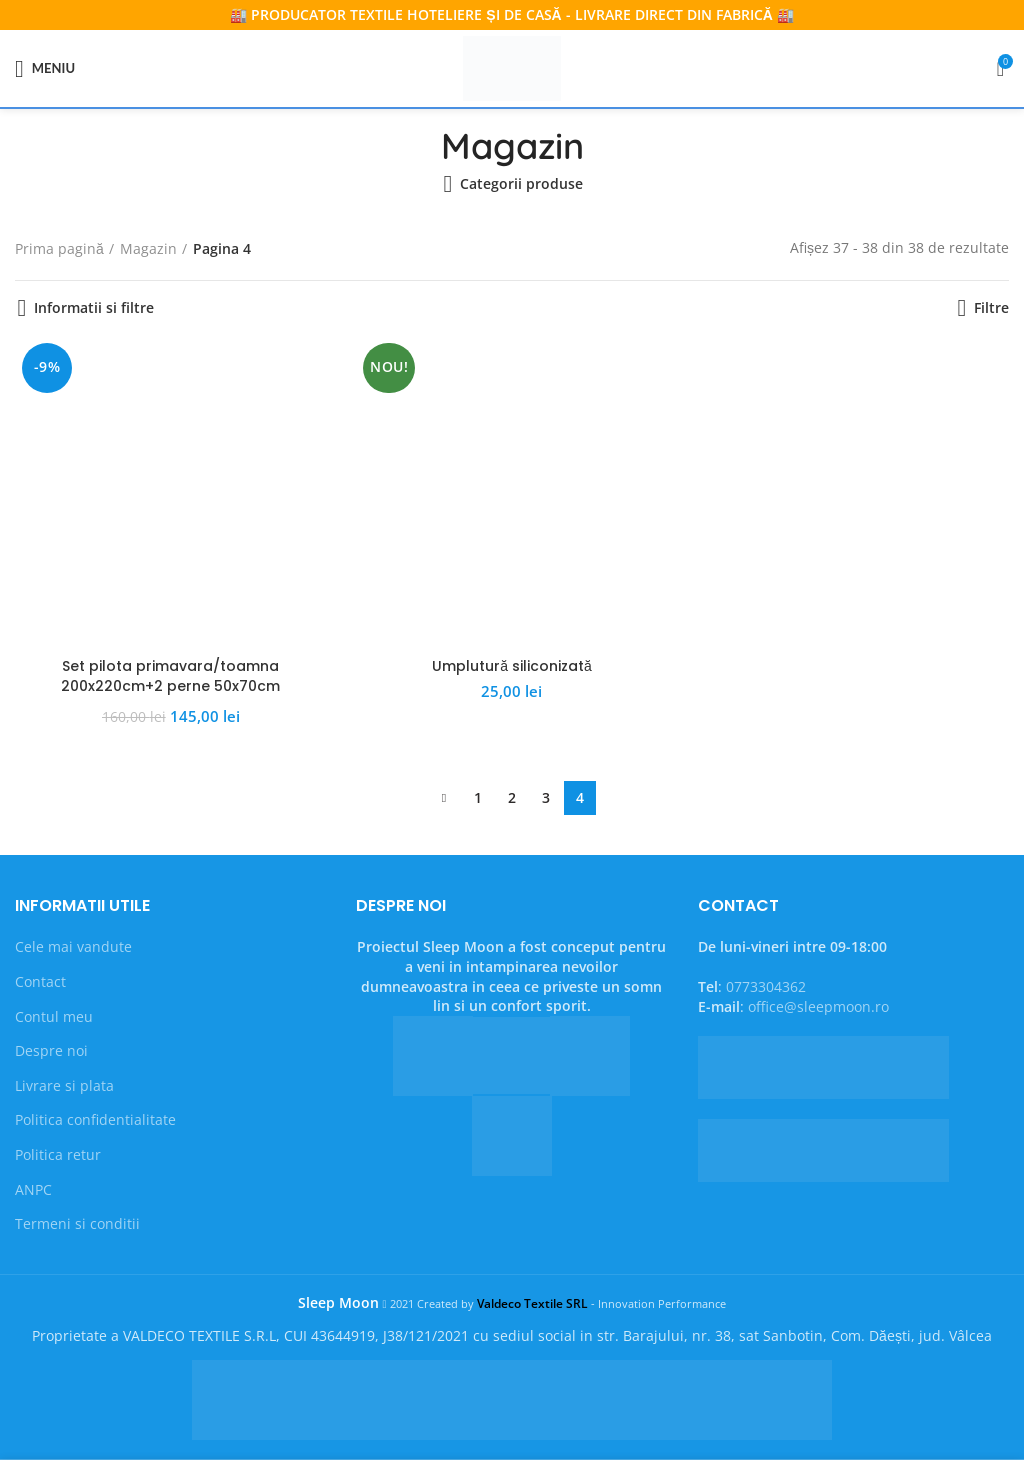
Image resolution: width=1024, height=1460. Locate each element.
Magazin (148, 248)
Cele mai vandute (73, 946)
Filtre (991, 308)
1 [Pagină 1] (478, 797)
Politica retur (58, 1154)
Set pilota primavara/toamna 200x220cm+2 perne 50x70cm (170, 676)
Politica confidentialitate (95, 1119)
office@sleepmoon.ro (818, 1006)
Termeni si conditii (77, 1223)
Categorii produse (521, 184)
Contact (40, 981)
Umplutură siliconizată (512, 666)
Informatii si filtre (94, 308)
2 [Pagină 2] (512, 797)
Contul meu (54, 1016)
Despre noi (51, 1050)
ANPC (33, 1189)
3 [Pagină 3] (546, 797)
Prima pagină (59, 248)
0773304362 (766, 986)
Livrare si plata (64, 1085)
